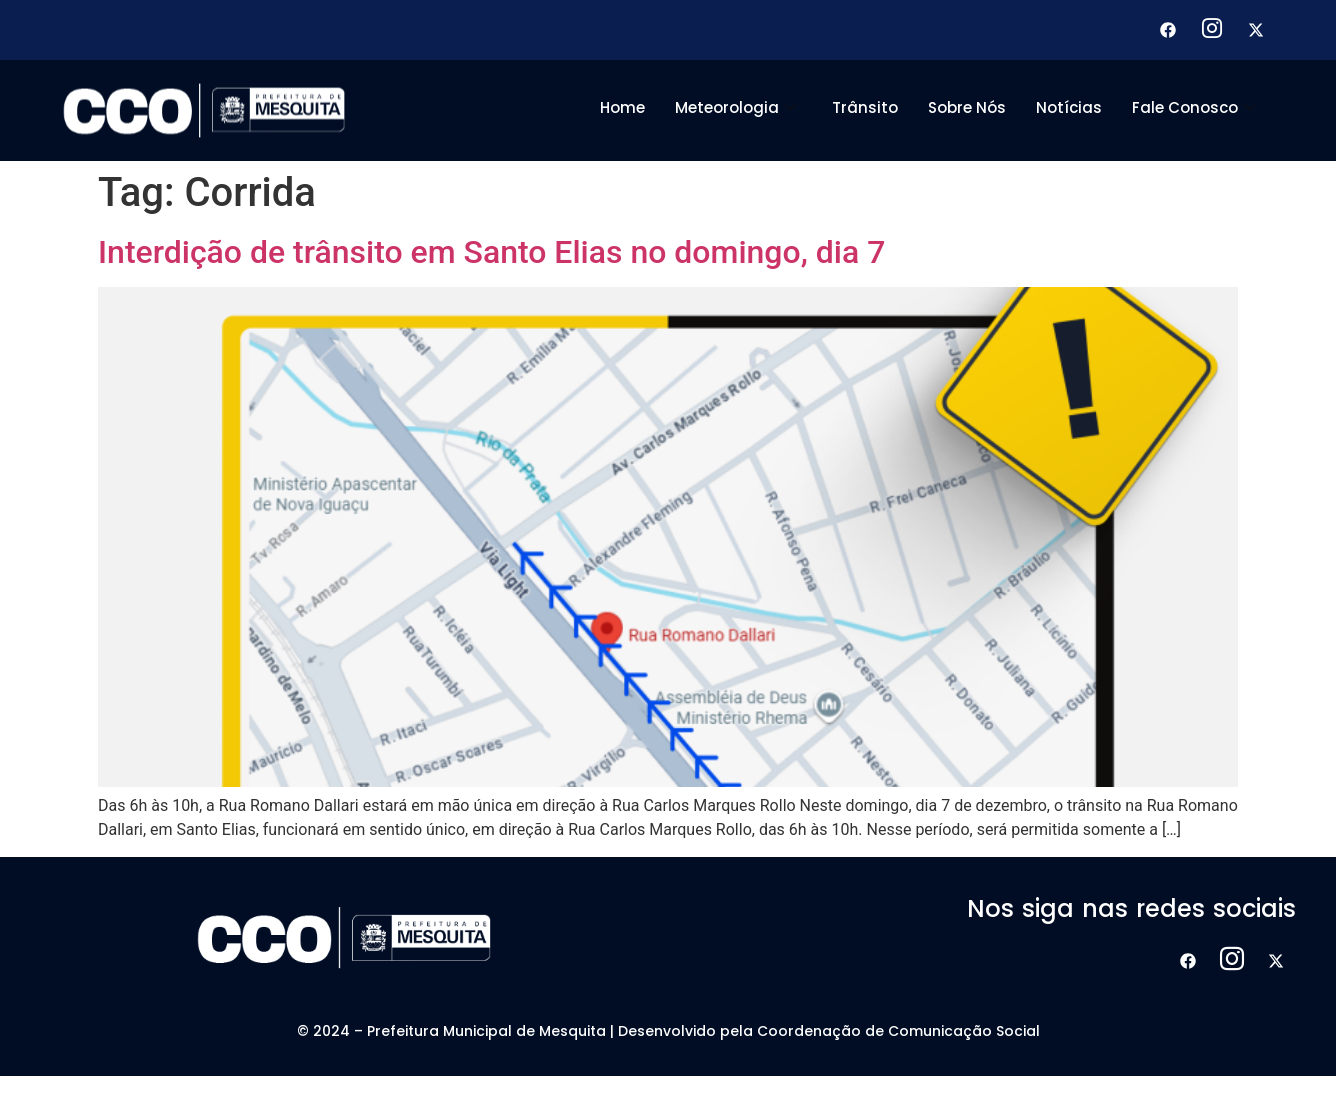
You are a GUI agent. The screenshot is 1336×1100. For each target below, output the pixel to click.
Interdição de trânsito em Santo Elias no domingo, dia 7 (491, 252)
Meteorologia (735, 107)
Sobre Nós (967, 107)
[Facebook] (1168, 30)
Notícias (1069, 107)
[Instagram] (1212, 30)
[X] (1256, 30)
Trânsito (865, 107)
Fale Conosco (1193, 107)
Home (622, 107)
